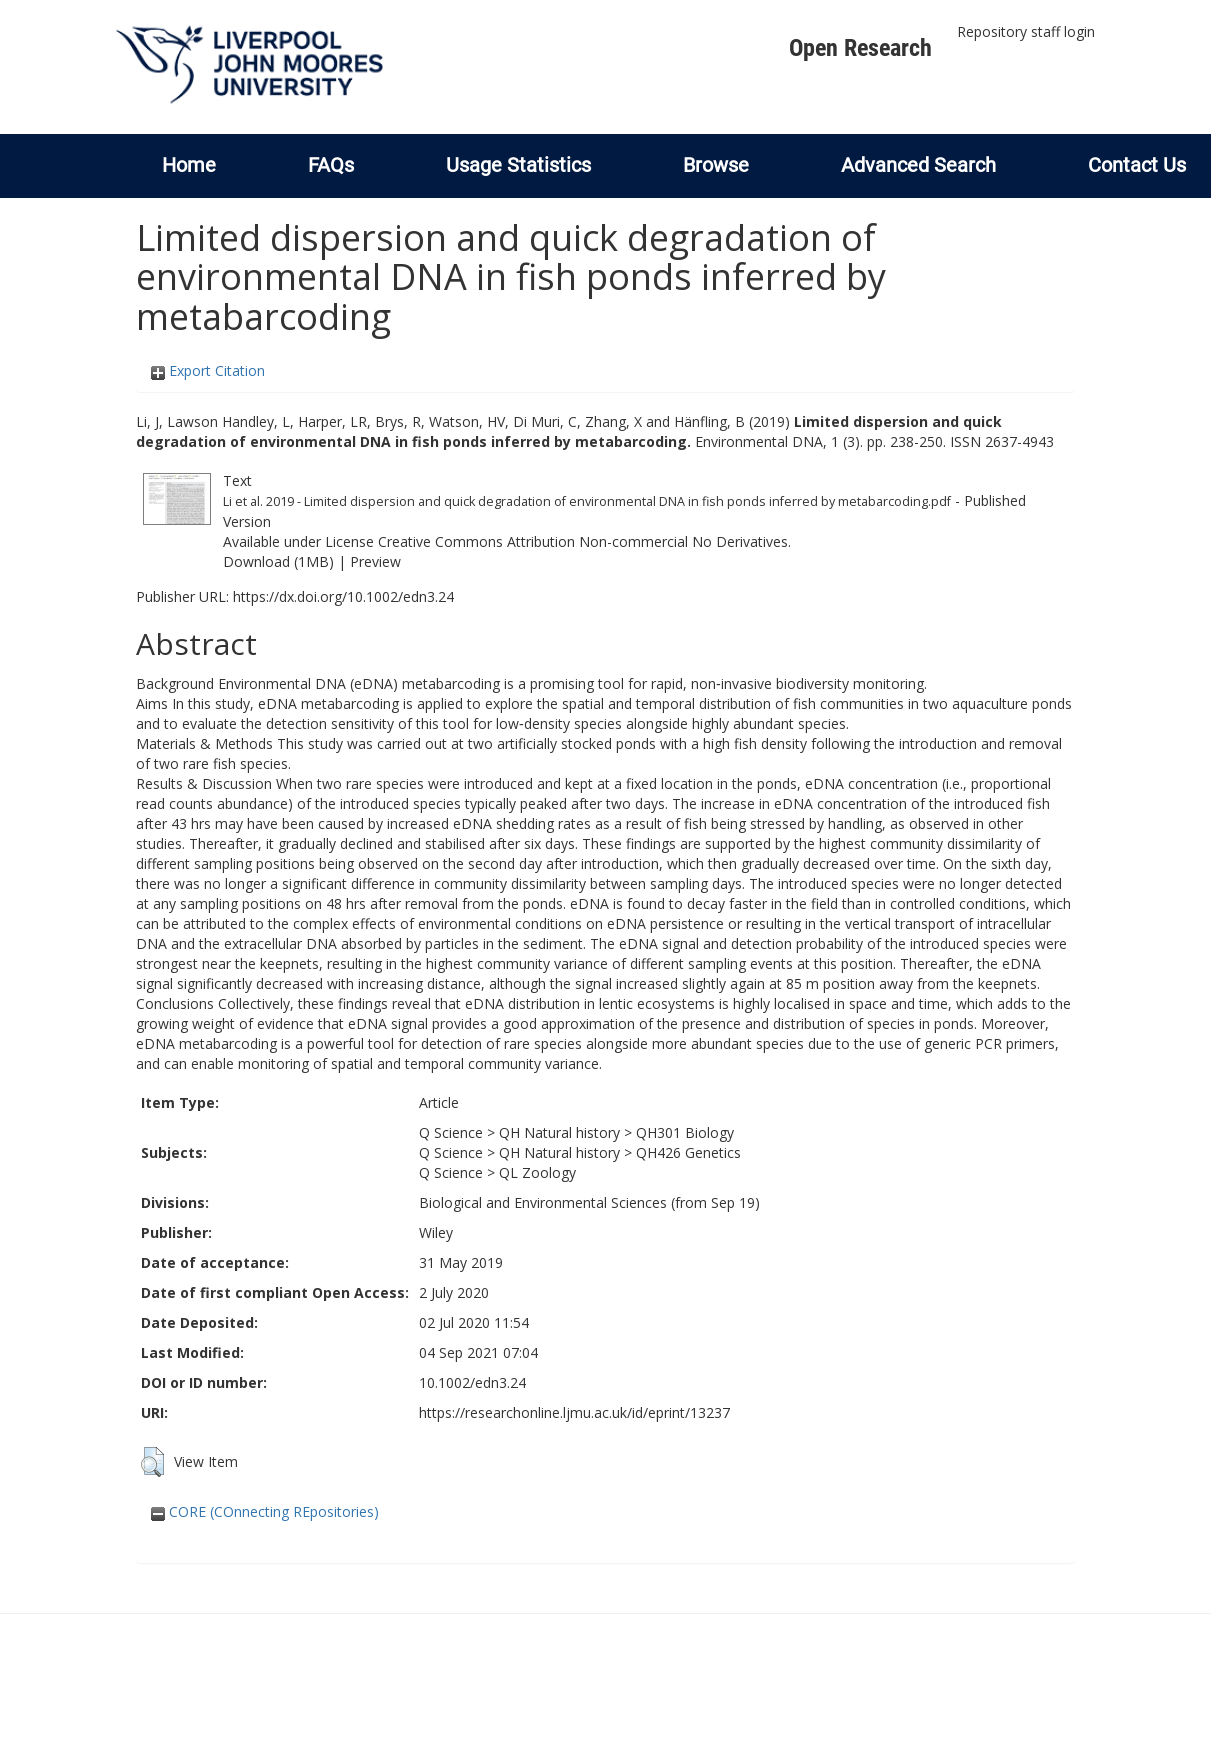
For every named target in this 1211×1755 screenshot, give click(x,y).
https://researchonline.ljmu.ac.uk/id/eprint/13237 (574, 1412)
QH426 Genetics (688, 1152)
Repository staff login (1026, 31)
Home (189, 165)
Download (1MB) (278, 561)
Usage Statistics (518, 165)
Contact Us (1137, 165)
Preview (375, 561)
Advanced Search (918, 165)
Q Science (451, 1132)
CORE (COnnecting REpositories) (265, 1511)
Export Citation (208, 370)
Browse (716, 165)
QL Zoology (537, 1172)
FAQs (331, 165)
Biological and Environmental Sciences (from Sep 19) (589, 1202)
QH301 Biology (685, 1132)
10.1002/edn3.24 (472, 1382)
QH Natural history (559, 1132)
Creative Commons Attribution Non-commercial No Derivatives (583, 541)
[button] (152, 1462)
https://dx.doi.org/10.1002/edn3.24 (343, 596)
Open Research (860, 48)
